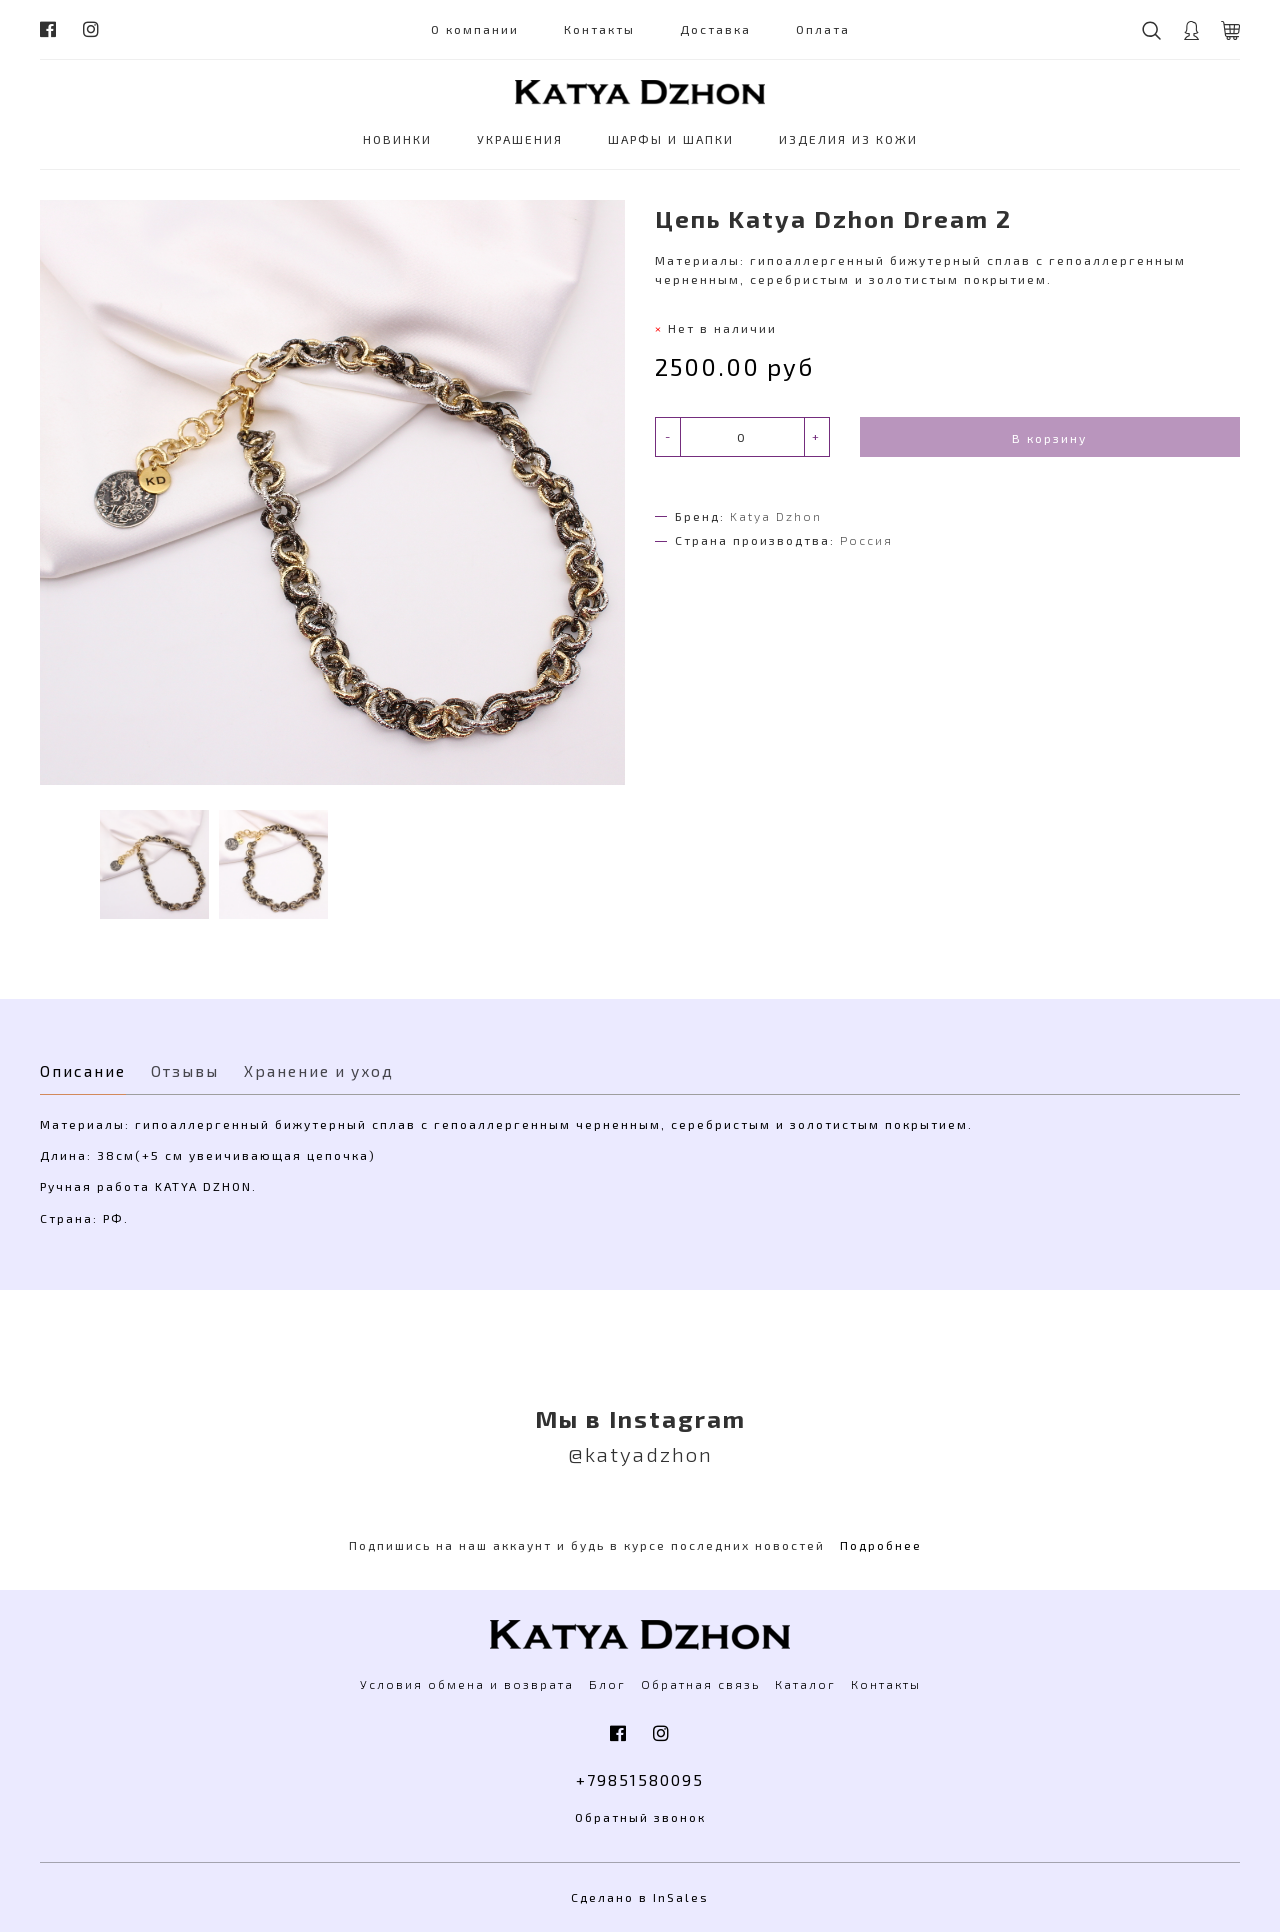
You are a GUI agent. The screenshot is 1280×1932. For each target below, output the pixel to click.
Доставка (715, 29)
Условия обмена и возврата (467, 1684)
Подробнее (881, 1545)
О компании (475, 29)
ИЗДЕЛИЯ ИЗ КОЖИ (848, 139)
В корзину (1049, 438)
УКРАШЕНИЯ (520, 139)
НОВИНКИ (397, 139)
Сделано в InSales (640, 1897)
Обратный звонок (640, 1817)
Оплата (823, 29)
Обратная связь (700, 1684)
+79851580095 (640, 1779)
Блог (607, 1684)
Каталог (805, 1684)
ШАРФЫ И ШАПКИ (671, 139)
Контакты (599, 29)
